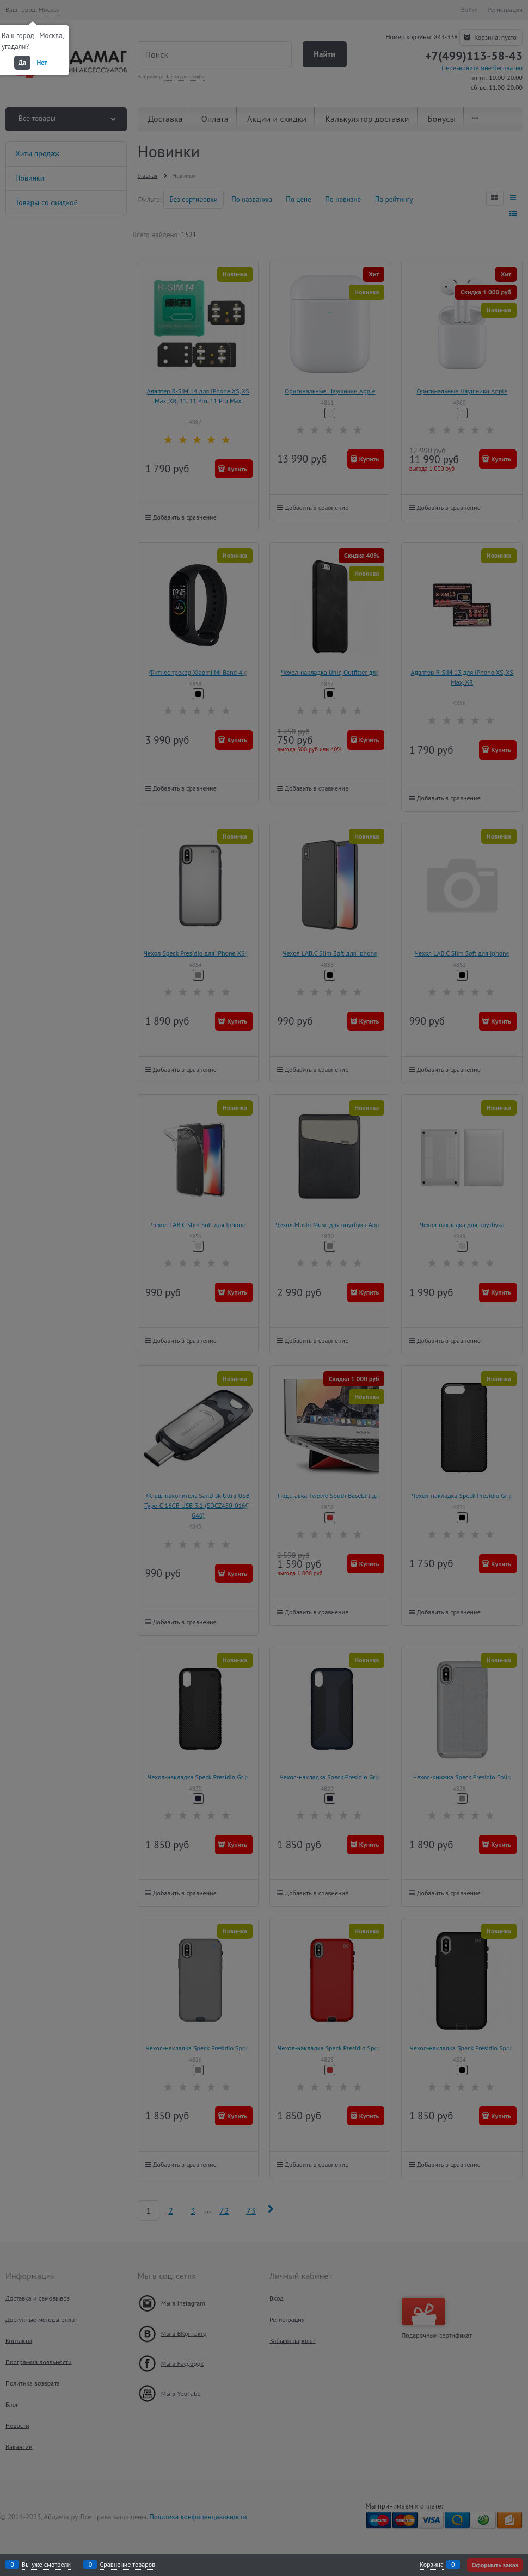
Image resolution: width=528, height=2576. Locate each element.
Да (22, 62)
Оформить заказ (494, 2565)
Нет (42, 62)
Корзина (432, 2564)
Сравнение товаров (127, 2564)
